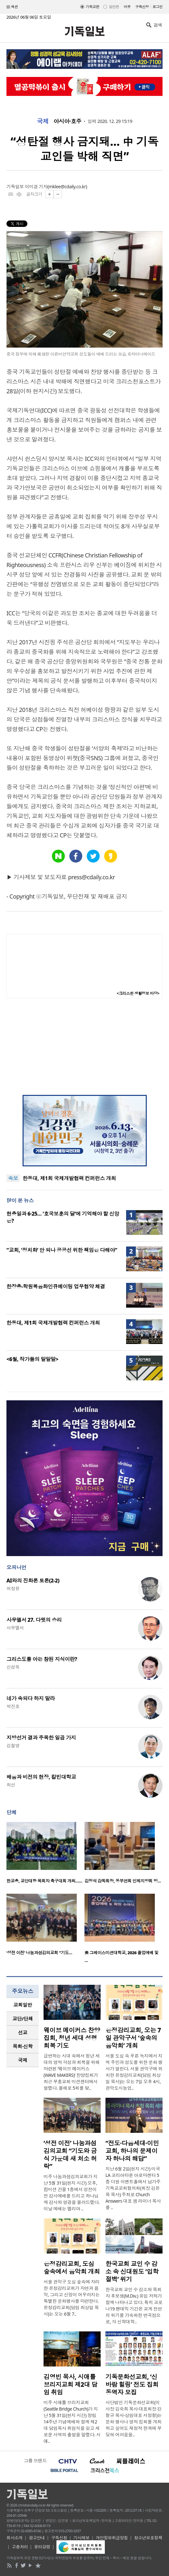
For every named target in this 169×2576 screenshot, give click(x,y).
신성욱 (12, 1667)
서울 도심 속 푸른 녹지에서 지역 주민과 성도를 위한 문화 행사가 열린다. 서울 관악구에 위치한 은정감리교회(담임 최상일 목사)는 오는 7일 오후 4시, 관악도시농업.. (134, 2072)
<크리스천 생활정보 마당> (138, 993)
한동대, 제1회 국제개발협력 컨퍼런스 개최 (69, 1178)
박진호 (12, 1706)
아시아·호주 (67, 121)
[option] (45, 1854)
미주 (127, 6)
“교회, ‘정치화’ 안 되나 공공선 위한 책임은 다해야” (61, 1250)
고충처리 (20, 2547)
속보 (13, 1178)
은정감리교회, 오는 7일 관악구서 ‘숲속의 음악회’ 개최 (133, 2038)
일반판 (114, 6)
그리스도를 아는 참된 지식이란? (41, 1659)
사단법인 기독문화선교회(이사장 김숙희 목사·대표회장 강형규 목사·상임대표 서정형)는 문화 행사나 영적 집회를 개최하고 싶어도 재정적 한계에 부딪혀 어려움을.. (133, 2418)
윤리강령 (42, 2547)
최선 (10, 1785)
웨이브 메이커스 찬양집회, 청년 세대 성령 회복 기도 (72, 2038)
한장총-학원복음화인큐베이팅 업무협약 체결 (55, 1286)
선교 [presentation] (22, 2032)
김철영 (12, 1745)
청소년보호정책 (148, 2538)
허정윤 (12, 1588)
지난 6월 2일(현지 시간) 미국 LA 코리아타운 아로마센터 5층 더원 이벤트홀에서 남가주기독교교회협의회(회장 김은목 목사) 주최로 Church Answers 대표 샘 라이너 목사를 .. (133, 2188)
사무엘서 (15, 1628)
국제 (43, 121)
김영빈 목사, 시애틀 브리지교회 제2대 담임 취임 (70, 2384)
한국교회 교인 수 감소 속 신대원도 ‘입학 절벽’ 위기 (132, 2271)
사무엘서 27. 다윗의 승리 (34, 1619)
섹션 (12, 7)
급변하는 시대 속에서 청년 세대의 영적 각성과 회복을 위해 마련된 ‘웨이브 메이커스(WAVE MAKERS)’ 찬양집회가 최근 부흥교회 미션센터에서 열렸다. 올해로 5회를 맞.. (72, 2072)
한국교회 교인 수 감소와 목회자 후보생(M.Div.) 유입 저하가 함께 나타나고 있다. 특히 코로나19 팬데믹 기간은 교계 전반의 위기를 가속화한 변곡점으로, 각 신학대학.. (134, 2305)
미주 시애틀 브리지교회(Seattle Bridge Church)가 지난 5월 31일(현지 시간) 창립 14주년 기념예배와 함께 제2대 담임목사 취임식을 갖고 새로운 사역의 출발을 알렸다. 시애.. (72, 2421)
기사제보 (82, 2538)
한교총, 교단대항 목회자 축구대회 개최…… (44, 1881)
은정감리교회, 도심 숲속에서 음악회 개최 (72, 2268)
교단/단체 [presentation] (22, 2018)
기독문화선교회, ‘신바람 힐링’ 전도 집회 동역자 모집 (132, 2384)
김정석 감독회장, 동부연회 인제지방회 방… (122, 1881)
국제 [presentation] (22, 2060)
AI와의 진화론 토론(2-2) (32, 1580)
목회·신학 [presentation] (22, 2046)
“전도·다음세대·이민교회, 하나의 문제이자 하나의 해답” (132, 2151)
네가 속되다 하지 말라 (30, 1698)
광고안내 (37, 2538)
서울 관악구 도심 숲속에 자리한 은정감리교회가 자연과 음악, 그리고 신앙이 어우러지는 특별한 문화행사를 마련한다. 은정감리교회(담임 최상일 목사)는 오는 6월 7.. (72, 2298)
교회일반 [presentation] (22, 2005)
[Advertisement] (84, 1046)
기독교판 (92, 6)
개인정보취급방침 (112, 2538)
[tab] (22, 2005)
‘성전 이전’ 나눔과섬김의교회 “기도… (39, 1952)
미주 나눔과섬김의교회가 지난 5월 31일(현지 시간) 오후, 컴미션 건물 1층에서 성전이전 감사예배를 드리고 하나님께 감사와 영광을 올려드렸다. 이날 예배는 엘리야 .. (72, 2192)
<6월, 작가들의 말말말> (32, 1359)
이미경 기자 (36, 186)
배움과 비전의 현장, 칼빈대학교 (41, 1776)
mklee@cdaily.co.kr (67, 186)
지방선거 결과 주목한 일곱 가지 (41, 1737)
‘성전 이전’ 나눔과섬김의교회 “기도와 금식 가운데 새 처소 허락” (70, 2154)
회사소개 (14, 2538)
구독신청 (142, 6)
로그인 (158, 6)
